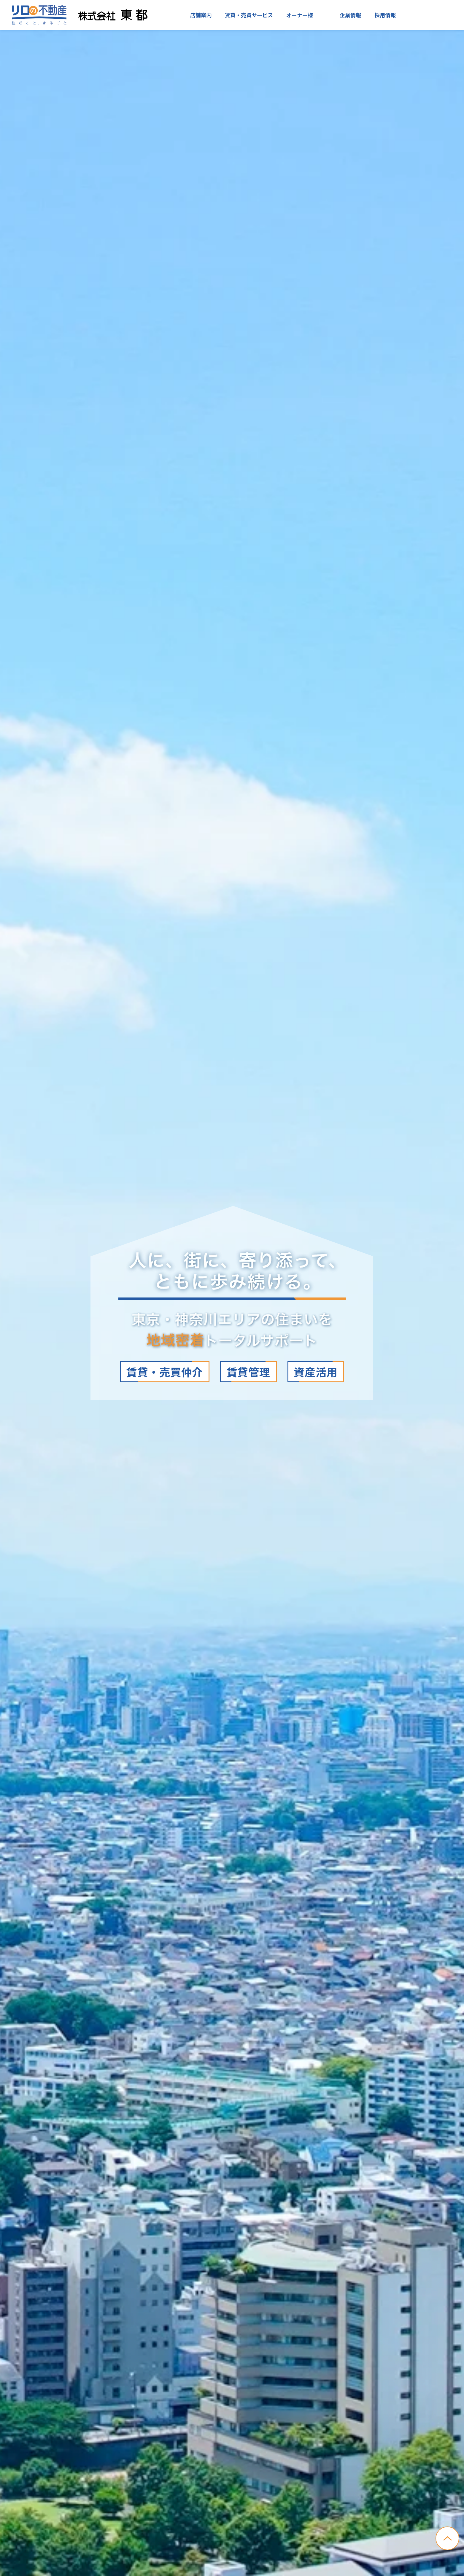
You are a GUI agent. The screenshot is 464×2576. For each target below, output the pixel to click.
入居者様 (315, 15)
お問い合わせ (430, 14)
